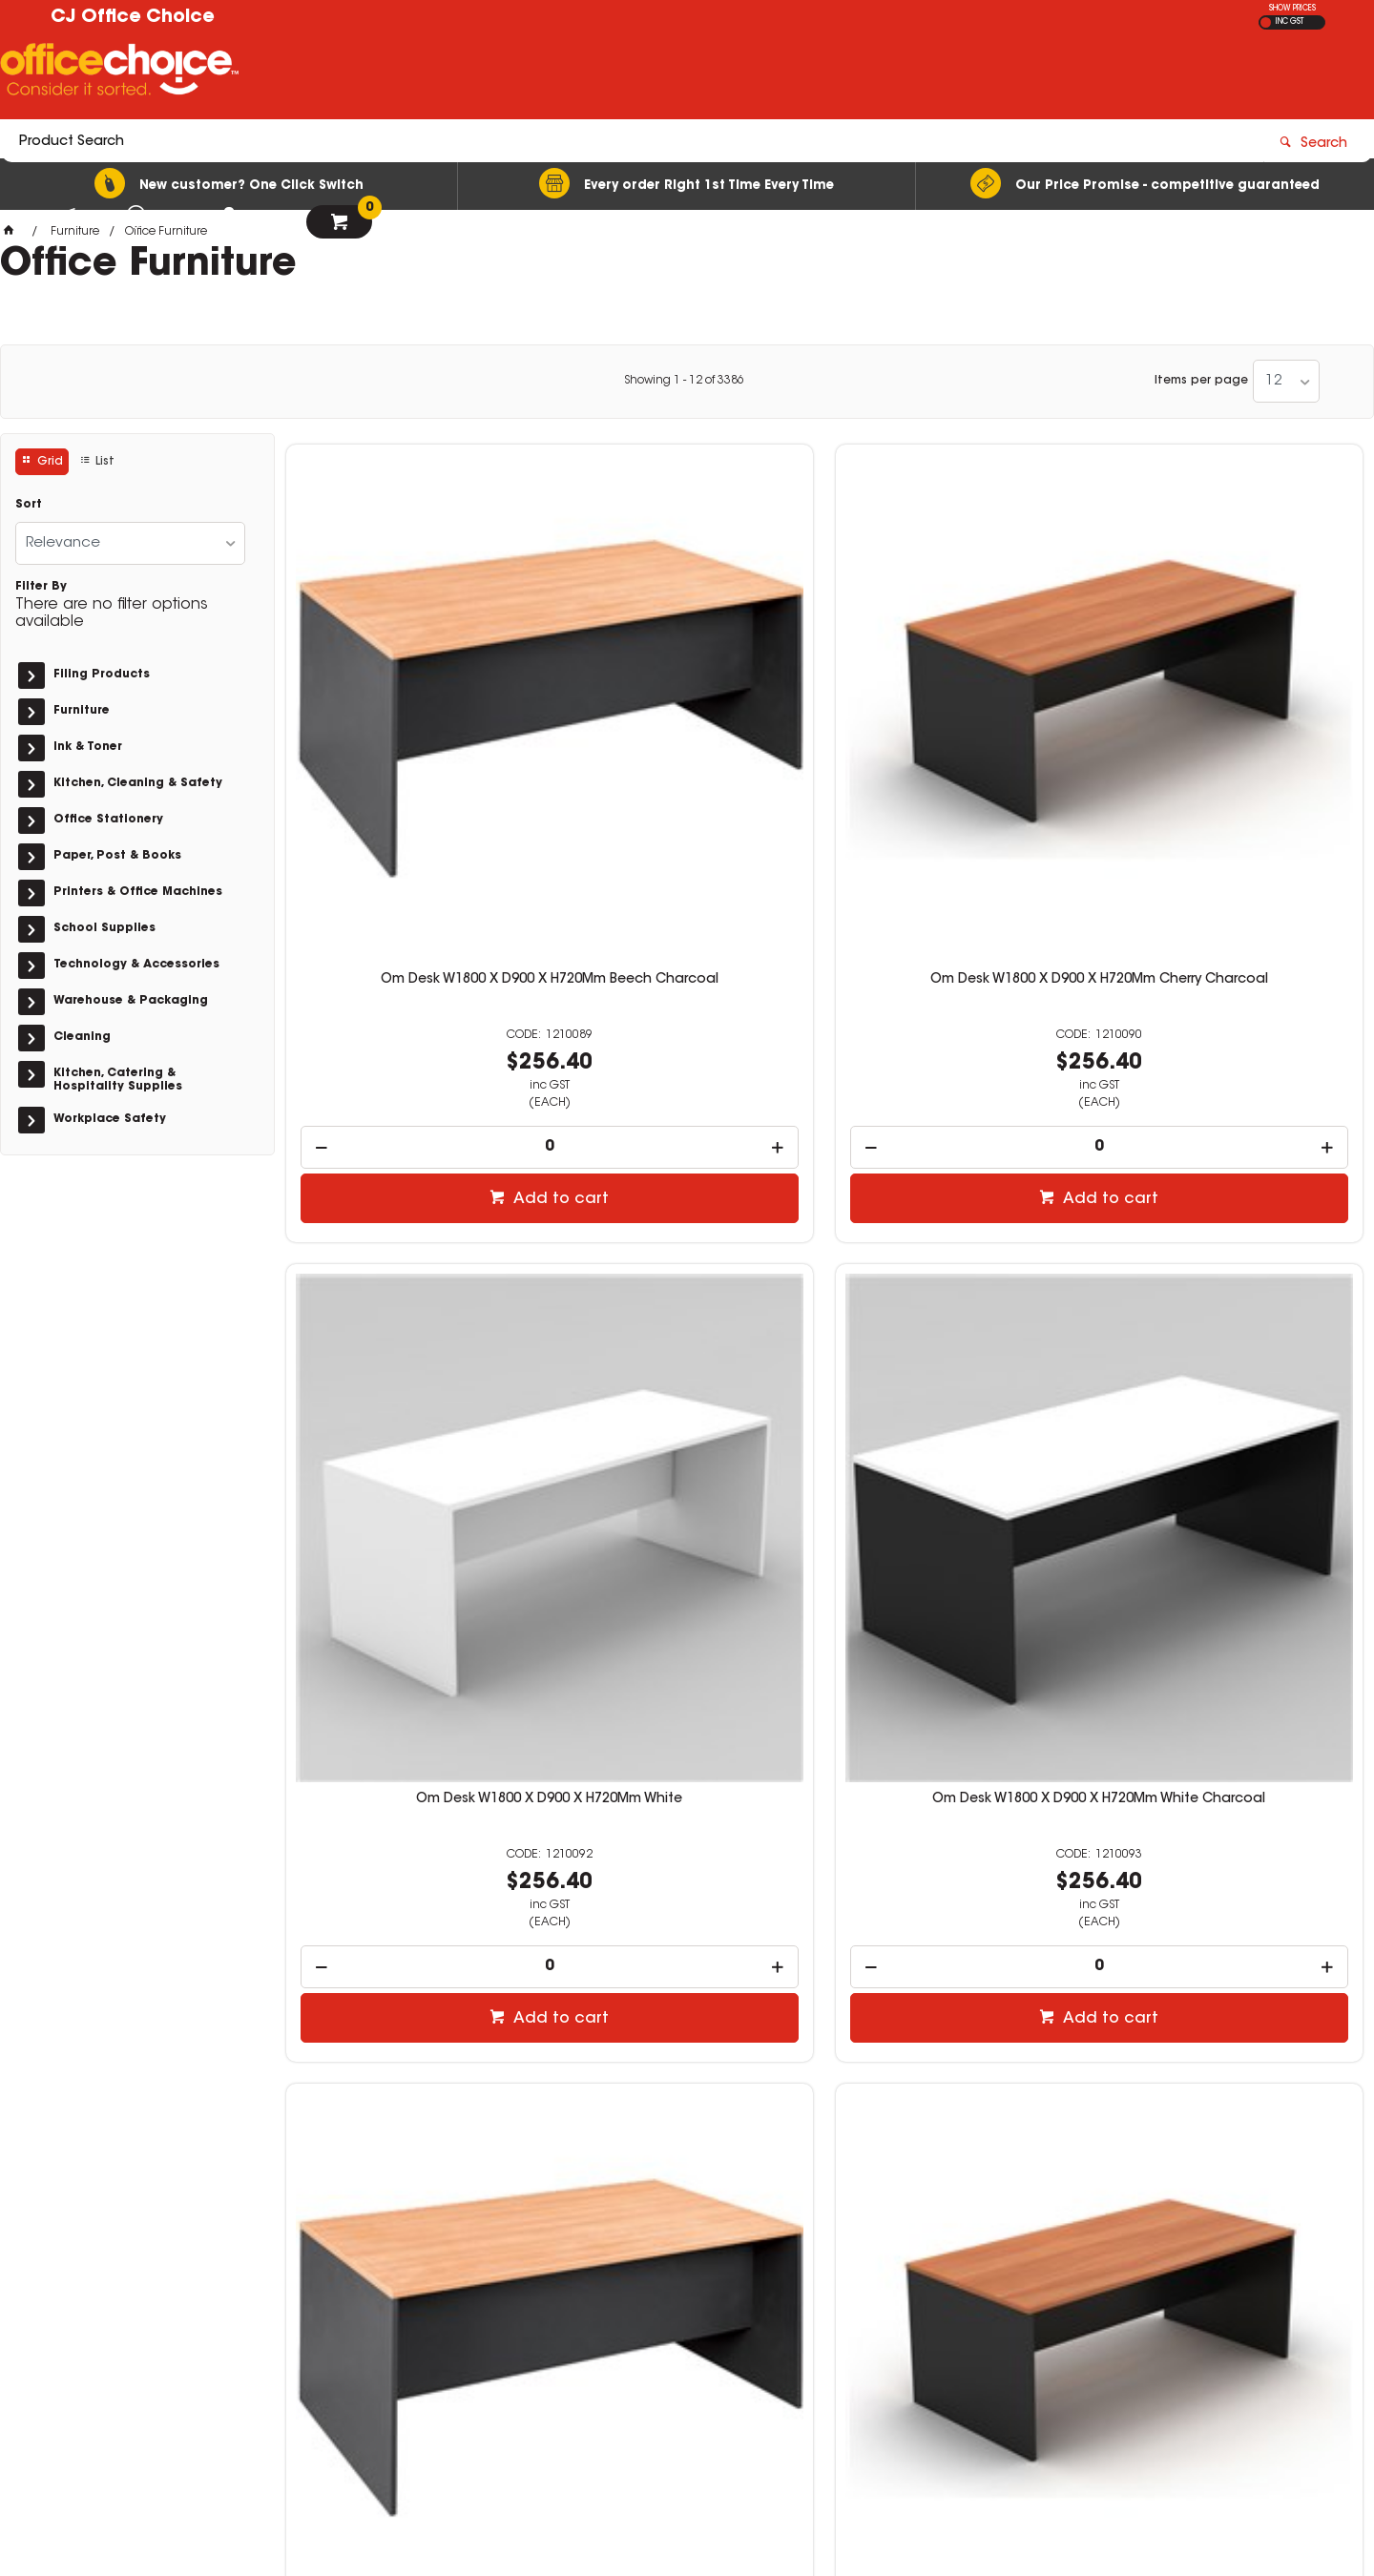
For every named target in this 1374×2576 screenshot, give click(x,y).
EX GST (1265, 22)
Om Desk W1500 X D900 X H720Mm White (961, 1791)
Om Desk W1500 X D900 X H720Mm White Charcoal (1236, 1791)
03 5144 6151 (1020, 2297)
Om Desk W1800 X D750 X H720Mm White (961, 1246)
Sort (28, 504)
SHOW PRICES (1292, 8)
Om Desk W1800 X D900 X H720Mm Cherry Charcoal (687, 701)
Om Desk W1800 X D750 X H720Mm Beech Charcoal (412, 1246)
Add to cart (421, 913)
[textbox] (575, 73)
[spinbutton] (413, 861)
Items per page (1201, 380)
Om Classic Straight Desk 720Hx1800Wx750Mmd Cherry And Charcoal (686, 1254)
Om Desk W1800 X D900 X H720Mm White (961, 701)
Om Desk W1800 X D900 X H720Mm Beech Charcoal (412, 701)
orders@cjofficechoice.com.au (1079, 2315)
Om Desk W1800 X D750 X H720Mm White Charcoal (1236, 1246)
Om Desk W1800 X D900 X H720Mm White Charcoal (1236, 701)
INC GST (1289, 22)
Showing (684, 380)
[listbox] (1286, 381)
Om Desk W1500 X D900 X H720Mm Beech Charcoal (412, 1791)
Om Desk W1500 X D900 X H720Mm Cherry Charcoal (687, 1791)
